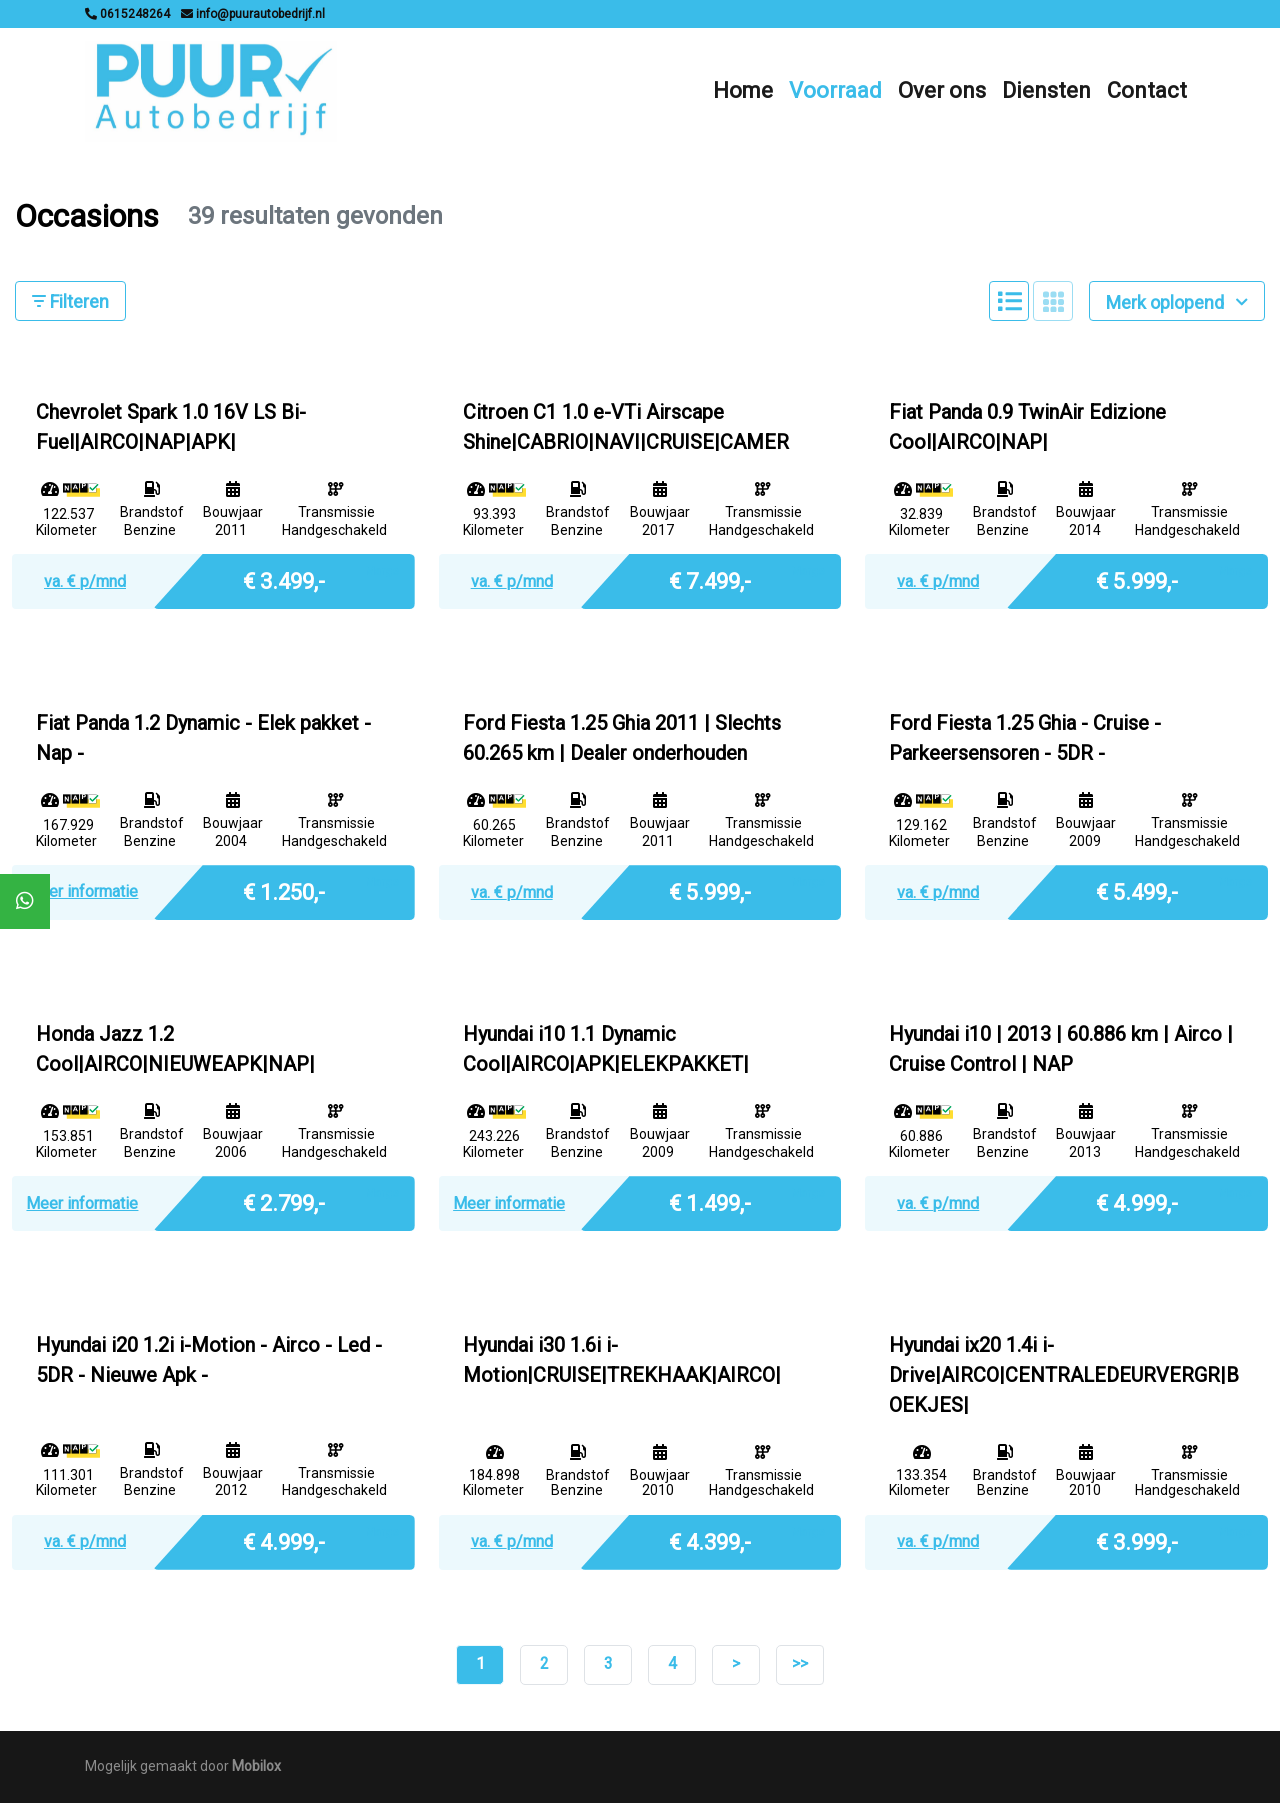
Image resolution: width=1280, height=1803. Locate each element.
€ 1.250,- (284, 890)
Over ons (942, 90)
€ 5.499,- (1137, 890)
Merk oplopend (1177, 302)
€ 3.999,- (1137, 1540)
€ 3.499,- (284, 579)
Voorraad (835, 90)
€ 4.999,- (1137, 1201)
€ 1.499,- (710, 1201)
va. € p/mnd (85, 581)
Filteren (70, 301)
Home (743, 90)
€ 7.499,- (710, 579)
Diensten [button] (1046, 90)
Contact (1147, 90)
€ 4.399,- (710, 1540)
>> (800, 1663)
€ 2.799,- (284, 1201)
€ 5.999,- (1137, 579)
